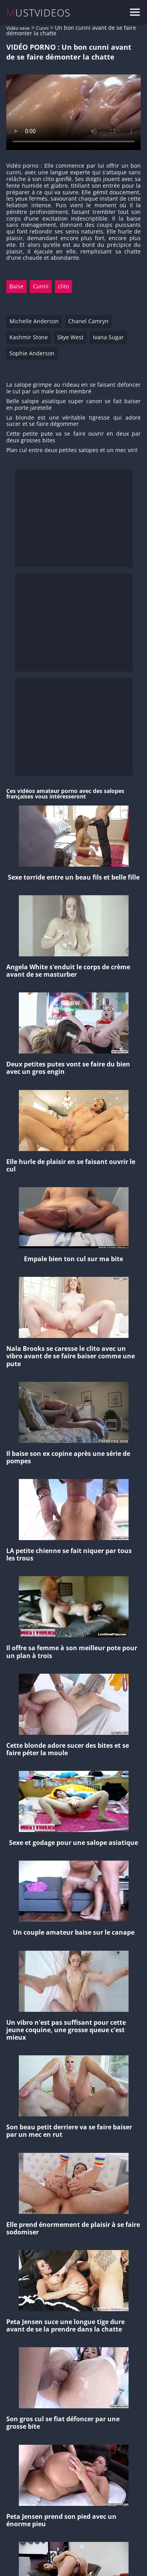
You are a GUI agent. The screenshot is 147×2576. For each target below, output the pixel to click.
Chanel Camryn (88, 321)
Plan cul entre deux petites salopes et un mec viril (72, 450)
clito (63, 286)
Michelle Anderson (34, 321)
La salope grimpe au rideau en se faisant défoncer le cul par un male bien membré (73, 388)
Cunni (42, 28)
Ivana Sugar (108, 337)
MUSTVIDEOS (38, 13)
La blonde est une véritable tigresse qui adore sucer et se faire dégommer (73, 421)
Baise (16, 286)
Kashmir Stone (28, 337)
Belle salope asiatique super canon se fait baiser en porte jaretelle (73, 404)
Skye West (70, 337)
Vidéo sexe (18, 28)
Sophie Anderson (31, 353)
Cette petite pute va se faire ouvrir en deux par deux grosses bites (73, 437)
